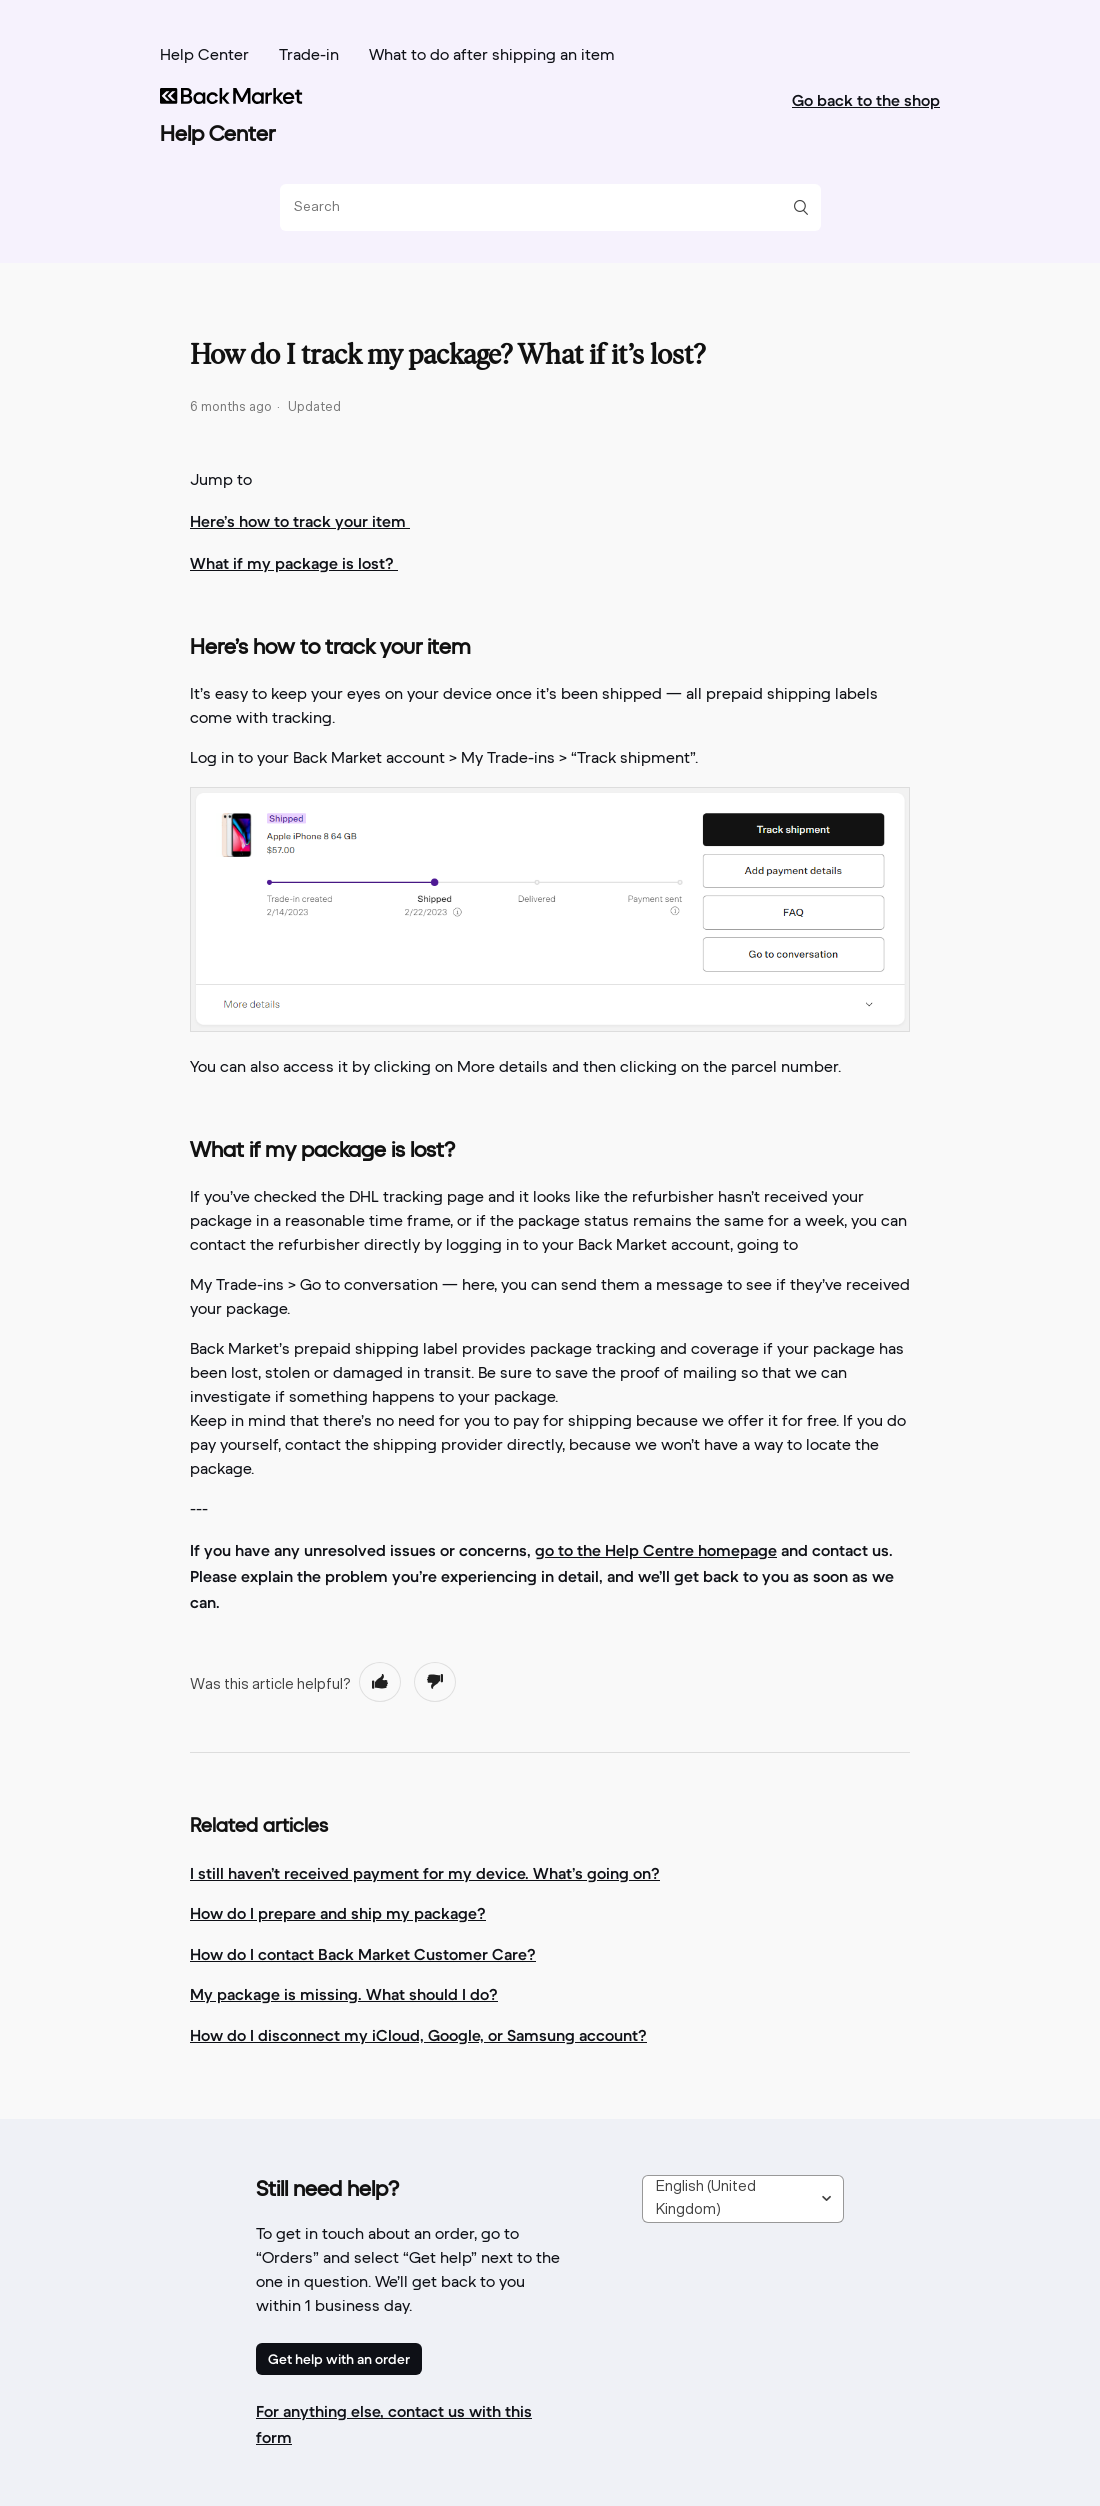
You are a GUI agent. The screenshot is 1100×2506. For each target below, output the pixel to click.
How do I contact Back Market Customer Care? (363, 1954)
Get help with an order (339, 2359)
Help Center (204, 56)
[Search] (543, 207)
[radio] (380, 1682)
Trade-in (309, 56)
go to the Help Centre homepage (656, 1550)
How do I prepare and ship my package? (338, 1913)
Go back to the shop (866, 100)
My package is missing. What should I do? (344, 1994)
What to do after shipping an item (492, 56)
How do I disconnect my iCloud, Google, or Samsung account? (418, 2035)
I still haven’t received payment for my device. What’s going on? (425, 1873)
